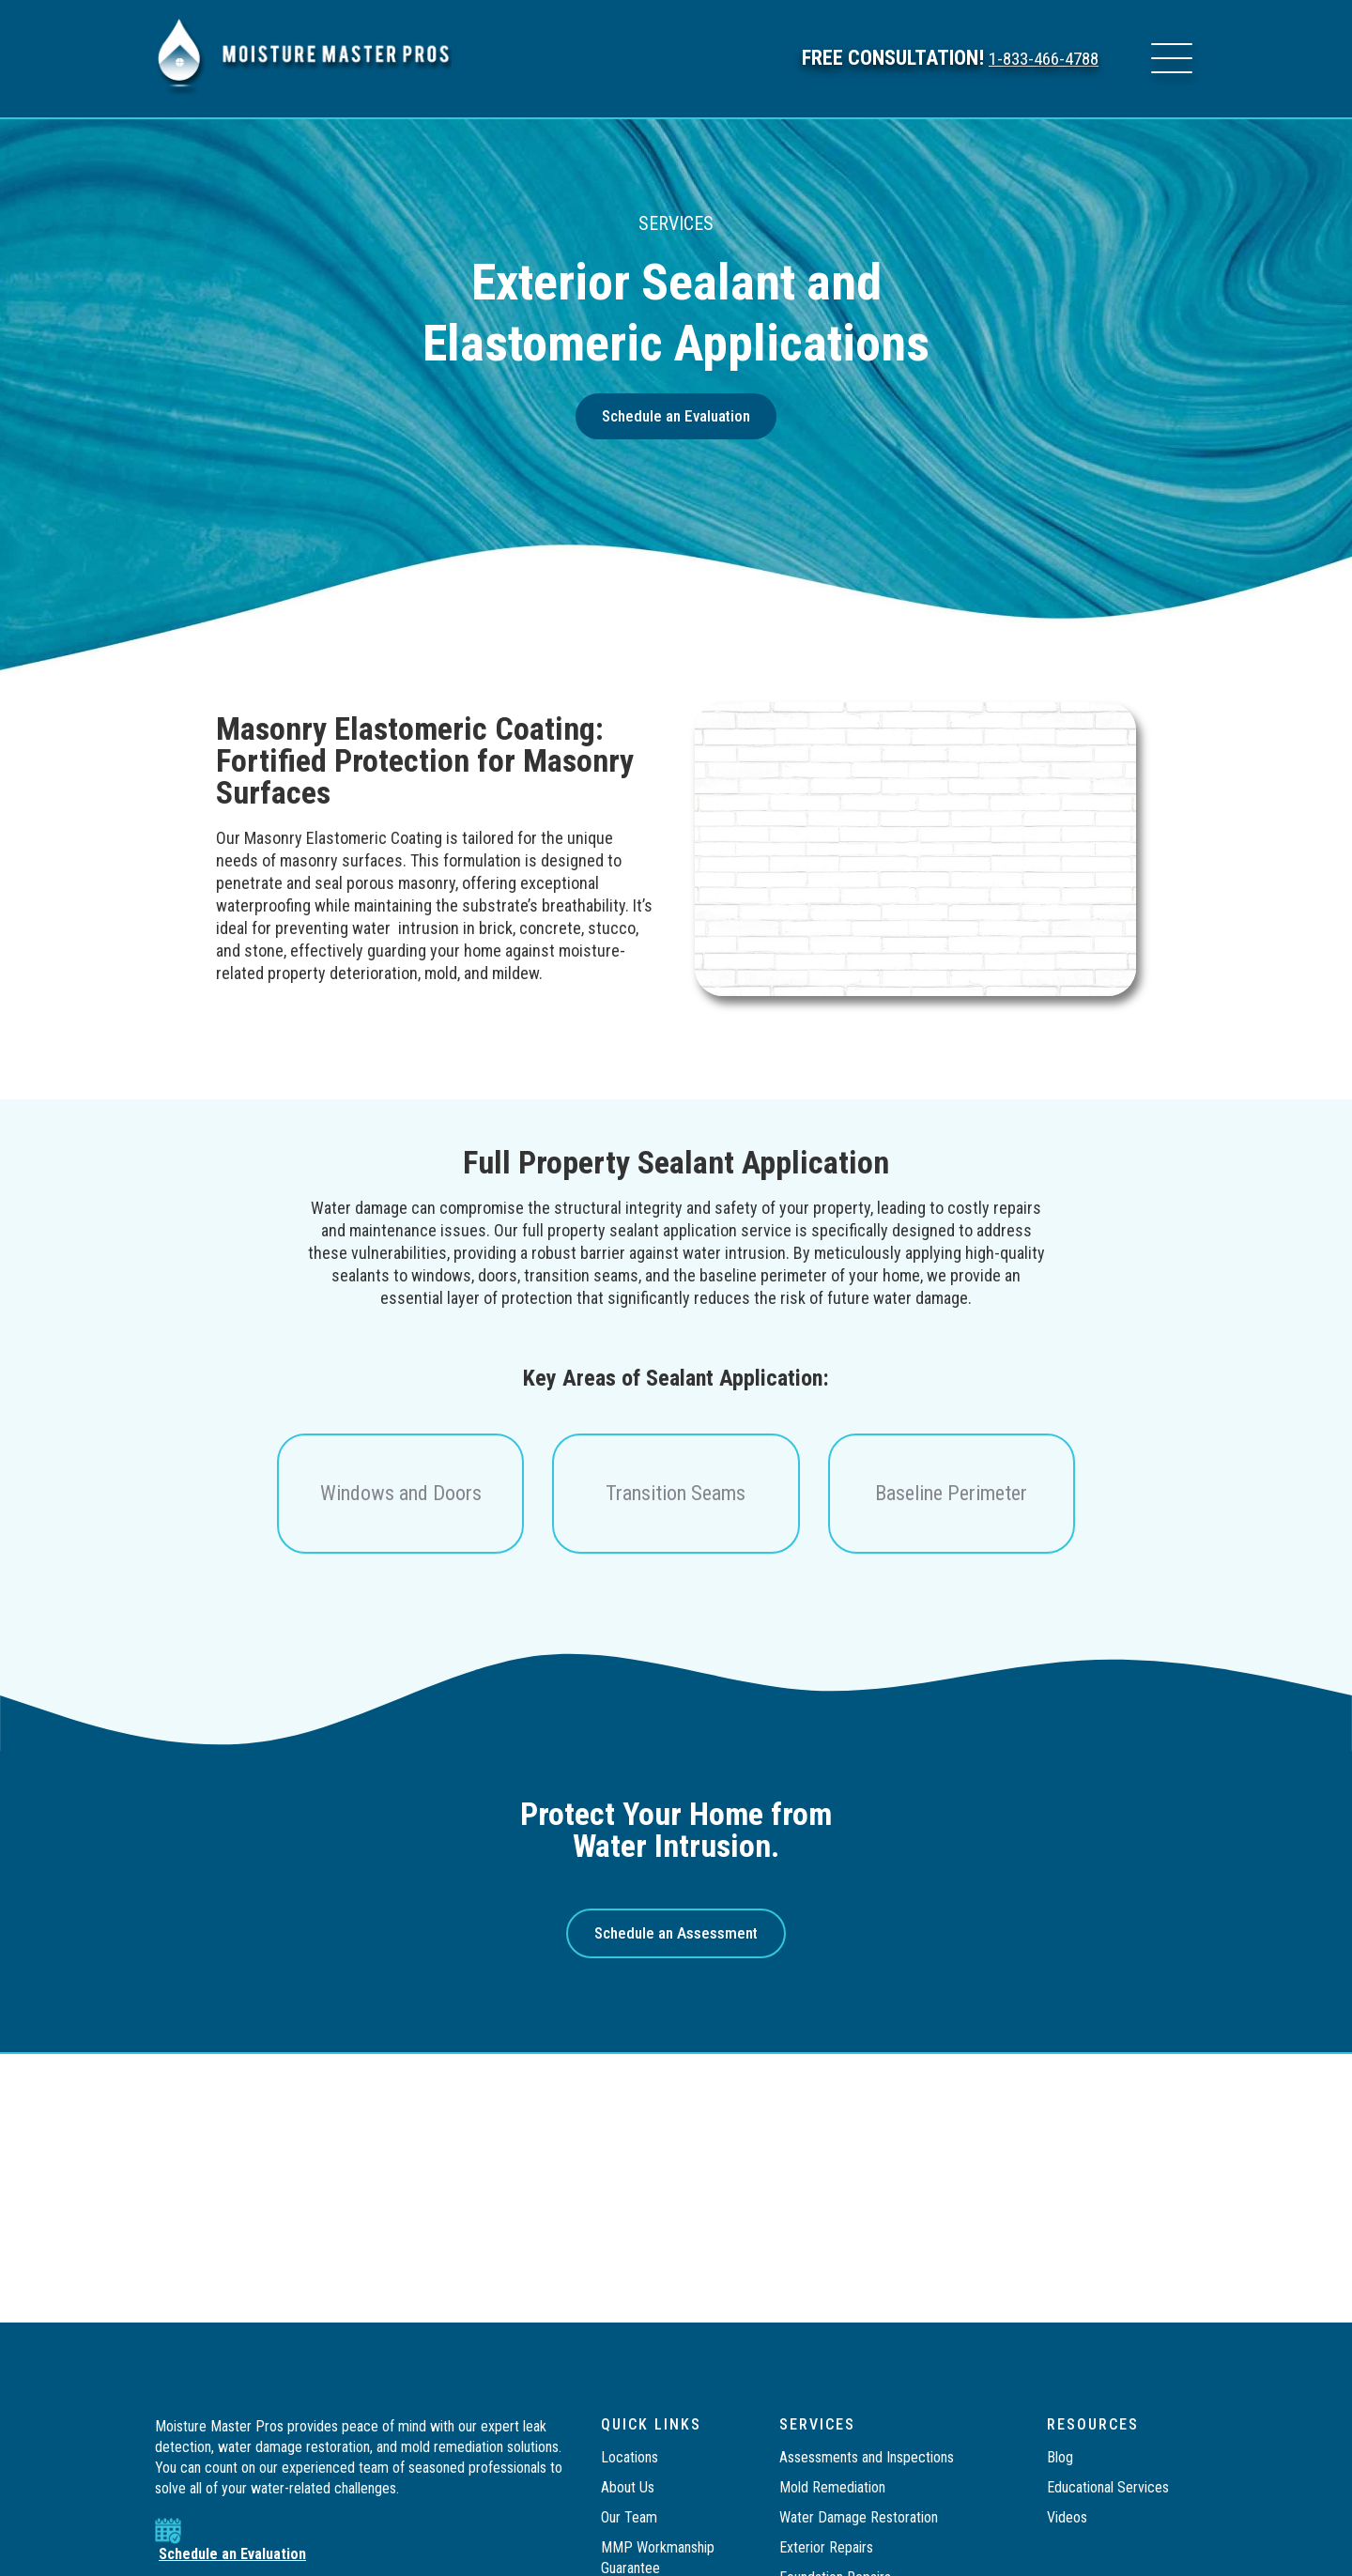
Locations (629, 2457)
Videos (1067, 2517)
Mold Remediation (834, 2487)
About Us (627, 2487)
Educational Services (1108, 2487)
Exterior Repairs (826, 2547)
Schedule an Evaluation (232, 2554)
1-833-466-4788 (1033, 58)
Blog (1060, 2457)
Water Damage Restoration (858, 2517)
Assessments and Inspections (866, 2457)
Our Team (629, 2517)
